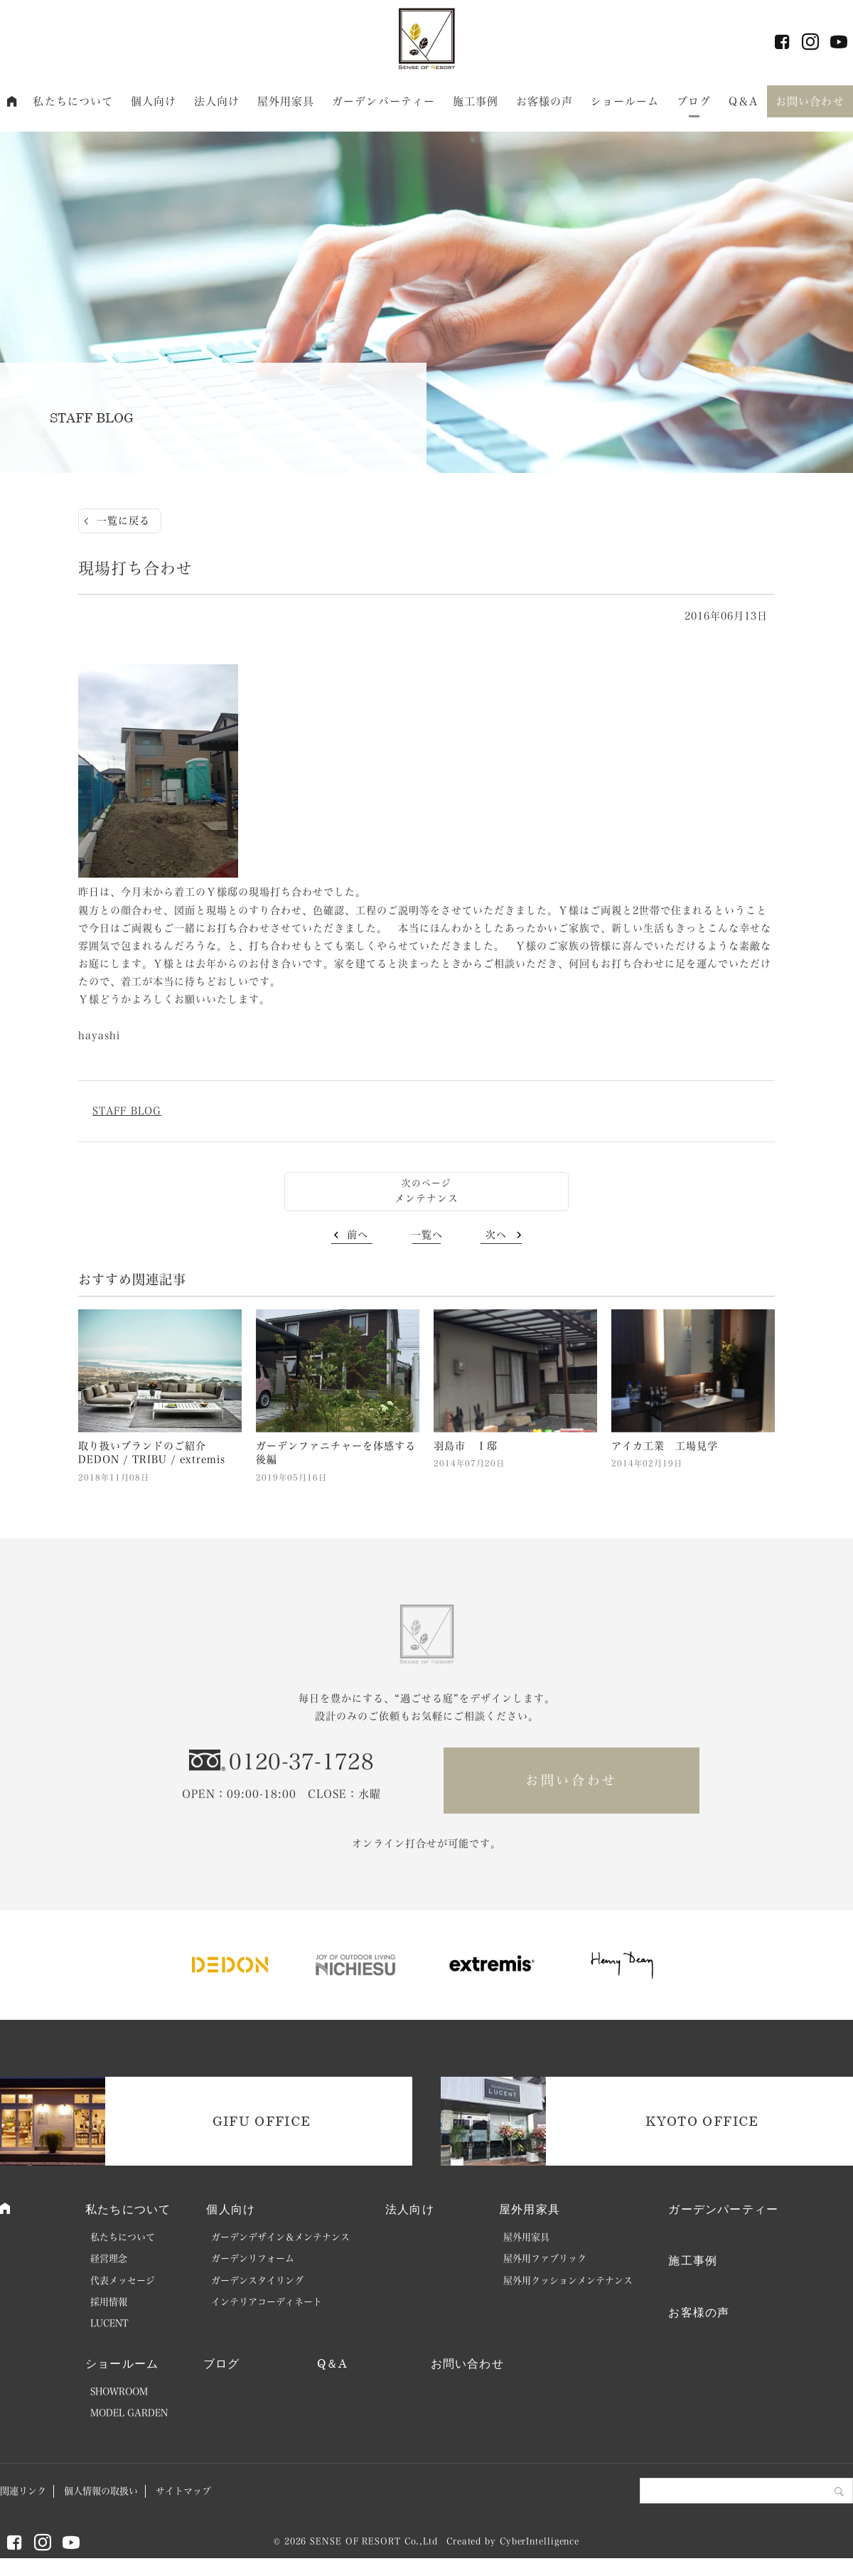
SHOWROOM (119, 2391)
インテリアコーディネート (266, 2301)
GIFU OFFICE (262, 2121)
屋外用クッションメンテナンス (568, 2280)
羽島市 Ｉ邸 (466, 1446)
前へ (357, 1235)
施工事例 (476, 101)
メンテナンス (426, 1198)
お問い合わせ (810, 101)
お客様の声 (545, 101)
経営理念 (108, 2258)
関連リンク (23, 2491)
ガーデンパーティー (383, 101)
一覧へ (427, 1235)
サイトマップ (183, 2491)
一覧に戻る (123, 521)
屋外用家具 (286, 101)
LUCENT (109, 2323)
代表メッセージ (122, 2280)
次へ (496, 1235)
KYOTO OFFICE (701, 2121)
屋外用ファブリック (544, 2258)
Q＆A (743, 101)
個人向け (154, 101)
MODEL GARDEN (129, 2412)
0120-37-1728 (301, 1761)
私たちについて (73, 101)
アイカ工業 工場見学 (664, 1446)
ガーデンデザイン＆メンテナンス (280, 2237)
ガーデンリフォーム (252, 2258)
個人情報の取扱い (101, 2491)
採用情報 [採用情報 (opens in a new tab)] (108, 2301)
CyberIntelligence (539, 2541)
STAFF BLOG (126, 1111)
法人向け (217, 101)
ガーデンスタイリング (257, 2280)
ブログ (694, 101)
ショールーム (625, 101)
